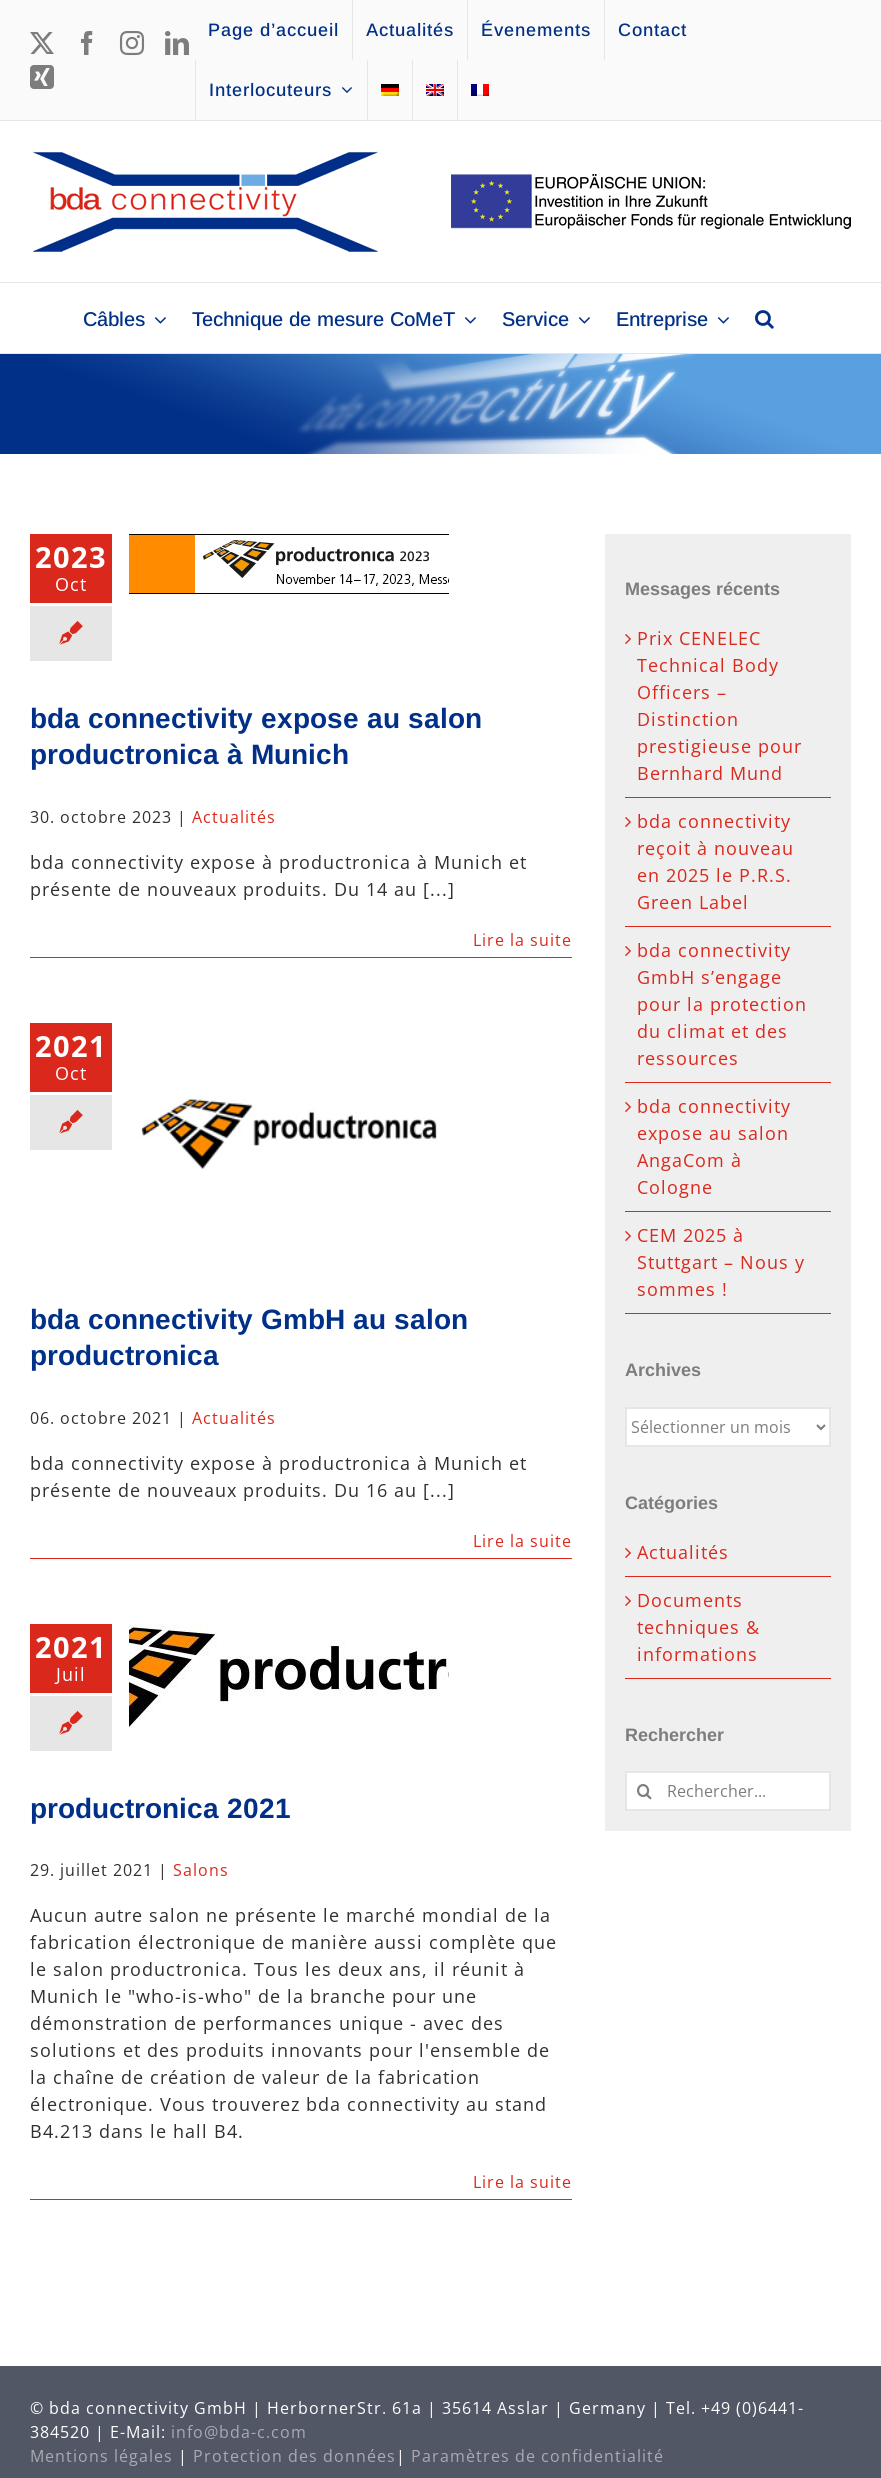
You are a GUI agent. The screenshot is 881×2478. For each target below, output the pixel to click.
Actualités (234, 817)
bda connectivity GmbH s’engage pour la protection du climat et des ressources (722, 1004)
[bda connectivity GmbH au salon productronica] (289, 1142)
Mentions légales (101, 2456)
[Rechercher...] (728, 1791)
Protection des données (294, 2456)
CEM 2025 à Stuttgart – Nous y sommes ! (721, 1262)
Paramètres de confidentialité (537, 2456)
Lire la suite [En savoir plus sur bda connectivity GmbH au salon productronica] (522, 1541)
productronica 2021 (160, 1808)
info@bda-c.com (239, 2432)
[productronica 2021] (289, 1682)
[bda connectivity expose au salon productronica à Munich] (289, 564)
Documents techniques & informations (698, 1627)
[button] (764, 318)
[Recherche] (645, 1791)
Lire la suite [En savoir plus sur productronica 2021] (522, 2182)
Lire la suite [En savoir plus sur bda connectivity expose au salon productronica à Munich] (522, 940)
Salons (201, 1870)
